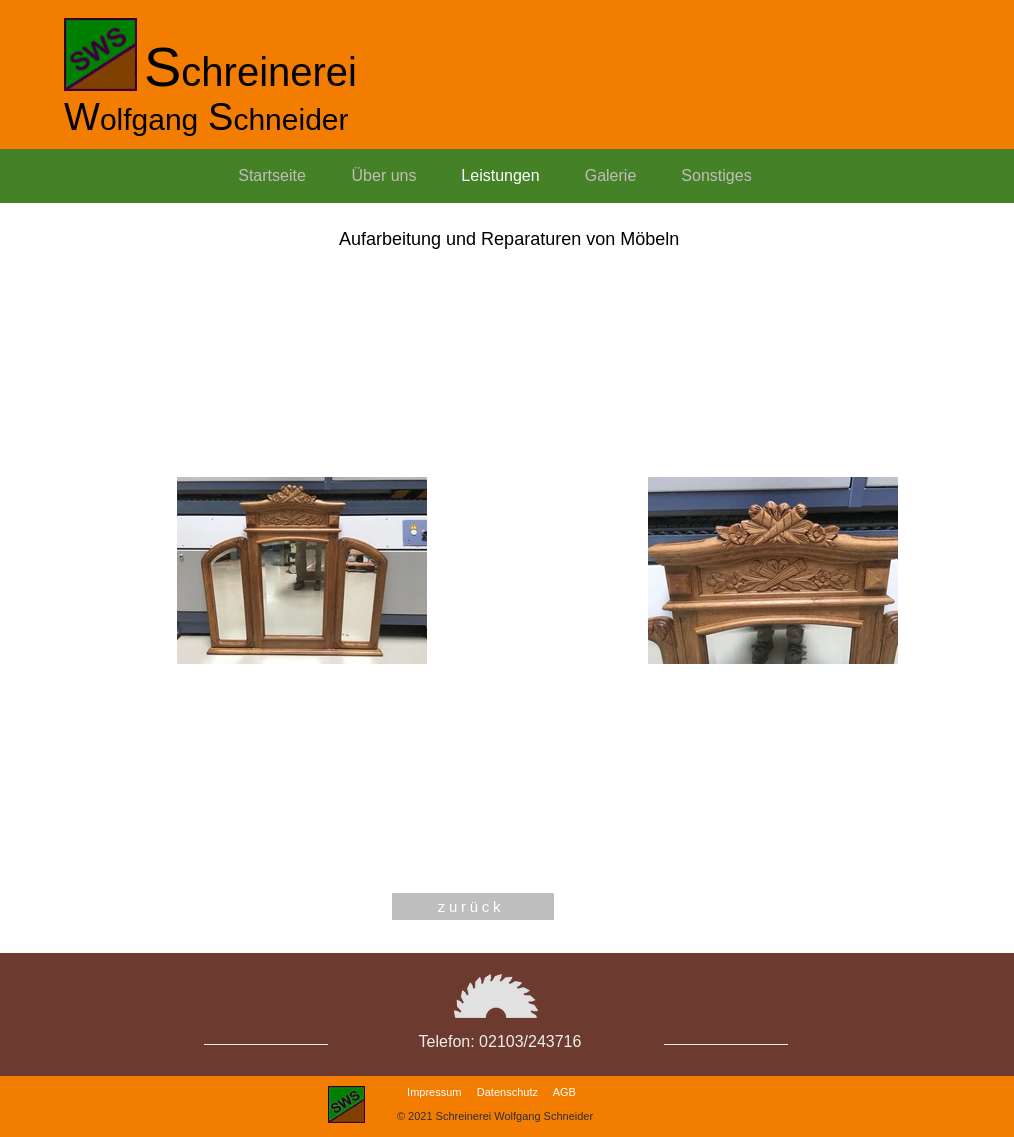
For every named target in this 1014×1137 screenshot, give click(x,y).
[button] (716, 176)
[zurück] (473, 906)
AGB (564, 1092)
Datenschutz (507, 1092)
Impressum (434, 1092)
